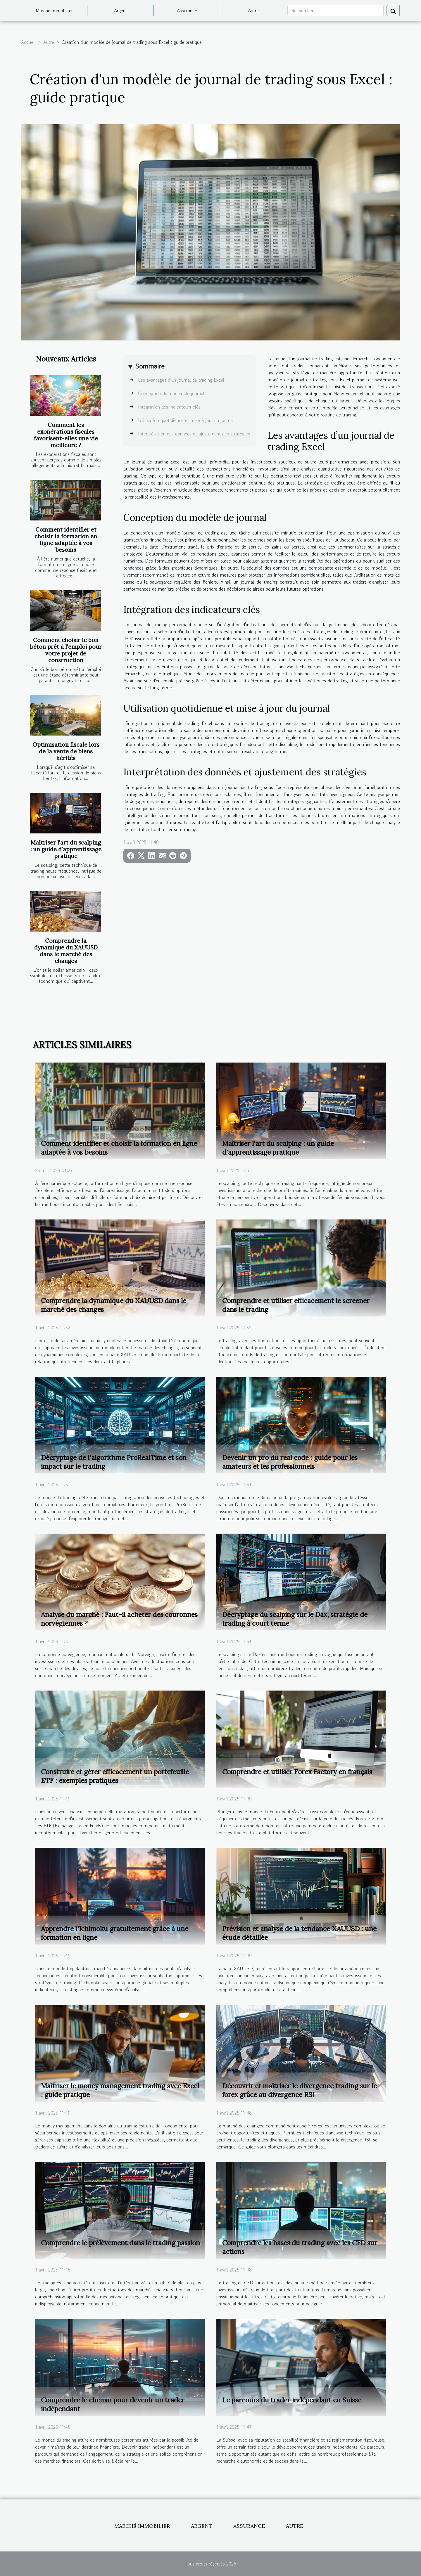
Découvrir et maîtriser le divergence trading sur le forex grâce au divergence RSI (299, 2090)
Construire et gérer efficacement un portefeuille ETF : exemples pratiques (115, 1776)
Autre (253, 10)
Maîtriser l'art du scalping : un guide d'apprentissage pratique (65, 849)
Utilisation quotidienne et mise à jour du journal (186, 420)
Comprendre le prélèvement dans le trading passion (120, 2242)
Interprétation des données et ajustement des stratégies (194, 433)
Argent (120, 10)
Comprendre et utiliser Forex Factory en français (297, 1771)
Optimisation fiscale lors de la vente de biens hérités (65, 751)
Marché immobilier (54, 10)
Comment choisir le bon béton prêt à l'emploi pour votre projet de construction (66, 650)
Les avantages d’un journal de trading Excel (181, 379)
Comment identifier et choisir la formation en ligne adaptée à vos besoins (65, 539)
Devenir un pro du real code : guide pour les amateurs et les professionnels (290, 1461)
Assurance (187, 10)
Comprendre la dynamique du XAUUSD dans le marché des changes (66, 950)
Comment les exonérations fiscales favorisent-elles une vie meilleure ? (66, 435)
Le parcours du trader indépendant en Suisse (291, 2400)
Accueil (28, 42)
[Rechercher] (335, 10)
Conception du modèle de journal (171, 393)
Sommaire (149, 366)
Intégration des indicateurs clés (169, 406)
